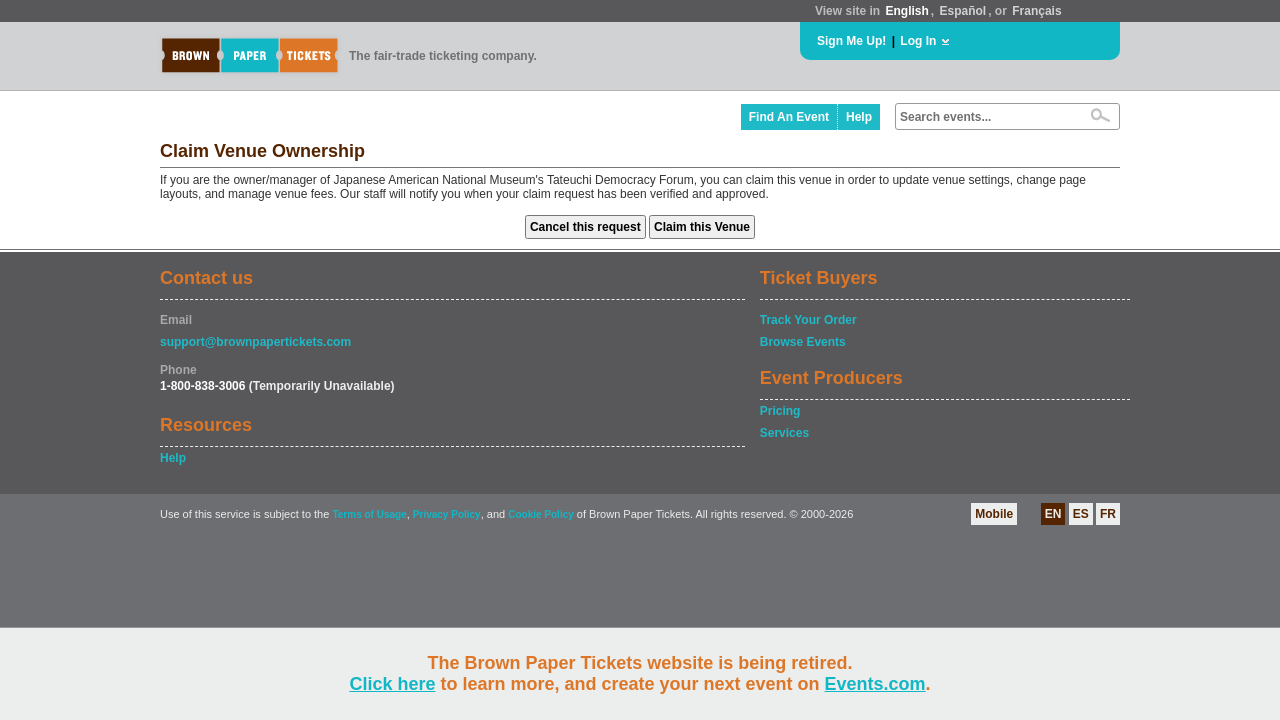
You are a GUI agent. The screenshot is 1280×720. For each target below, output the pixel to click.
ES (1081, 514)
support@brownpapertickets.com (255, 342)
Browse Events (803, 342)
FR (1108, 514)
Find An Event (789, 117)
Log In (918, 41)
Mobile (994, 514)
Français (1036, 11)
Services (784, 433)
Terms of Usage (369, 514)
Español (963, 11)
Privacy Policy (447, 514)
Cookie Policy (541, 514)
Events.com (875, 684)
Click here (392, 684)
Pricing (780, 411)
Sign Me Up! (851, 41)
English (906, 11)
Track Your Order (808, 320)
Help (859, 117)
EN (1053, 514)
